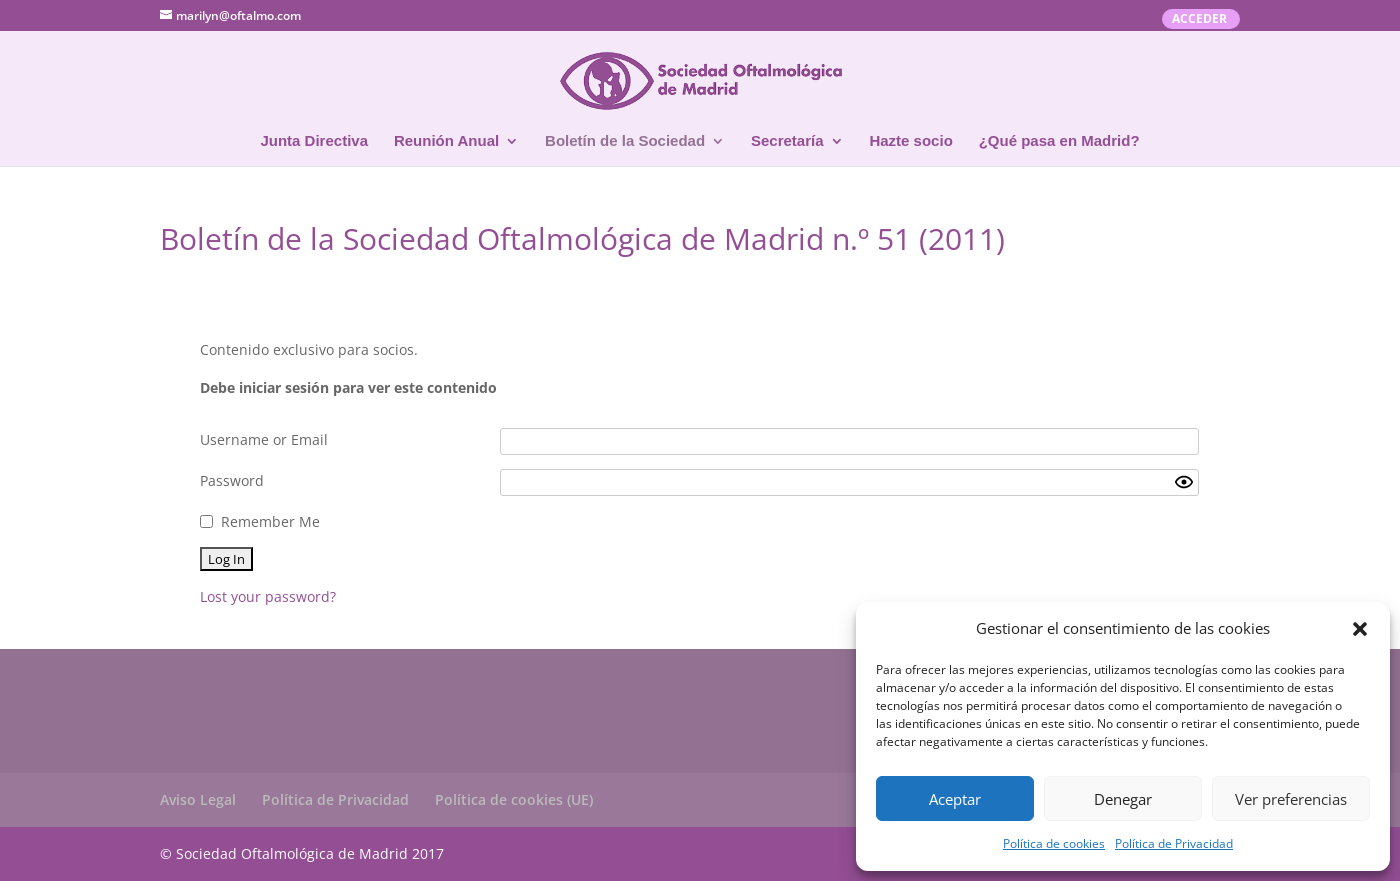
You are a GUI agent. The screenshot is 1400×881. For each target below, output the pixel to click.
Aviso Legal (198, 799)
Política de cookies (1054, 843)
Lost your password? (268, 596)
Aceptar (955, 799)
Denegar (1123, 799)
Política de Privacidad (1174, 843)
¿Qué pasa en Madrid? (1059, 141)
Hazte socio (910, 141)
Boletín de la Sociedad (625, 141)
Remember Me (270, 521)
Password (232, 480)
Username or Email (264, 439)
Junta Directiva (314, 141)
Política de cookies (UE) (514, 799)
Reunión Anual (446, 141)
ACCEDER (1199, 20)
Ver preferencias (1291, 799)
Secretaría (787, 141)
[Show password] (1184, 482)
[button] (1360, 629)
